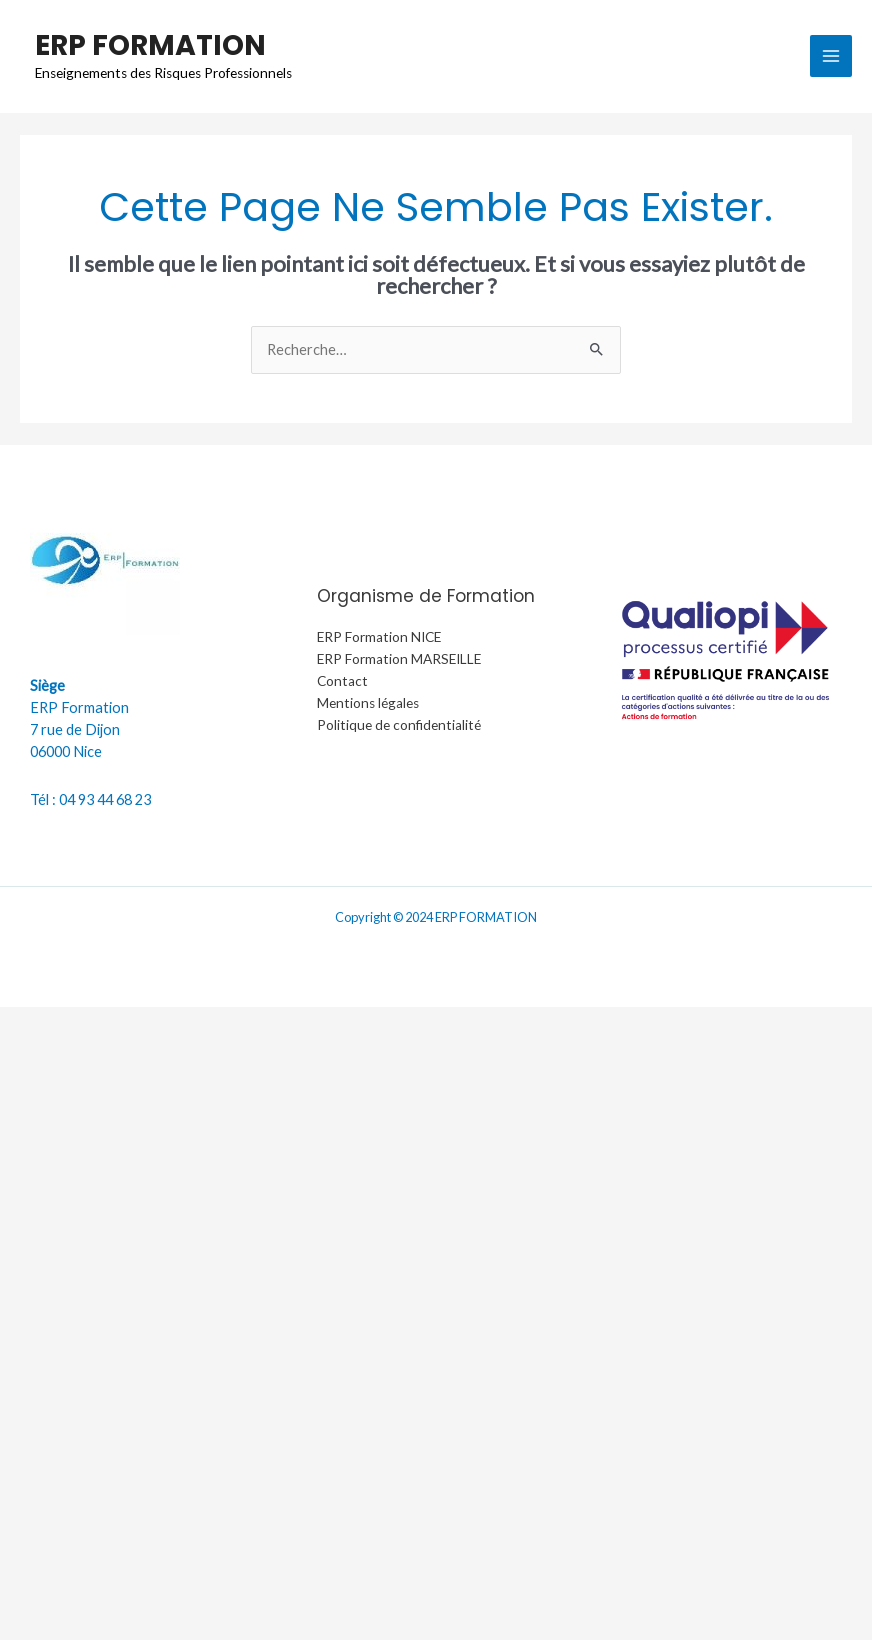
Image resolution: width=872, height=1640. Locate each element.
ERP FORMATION (150, 45)
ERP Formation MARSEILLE (399, 659)
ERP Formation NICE (379, 637)
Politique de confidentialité (399, 725)
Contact (342, 681)
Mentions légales (368, 703)
